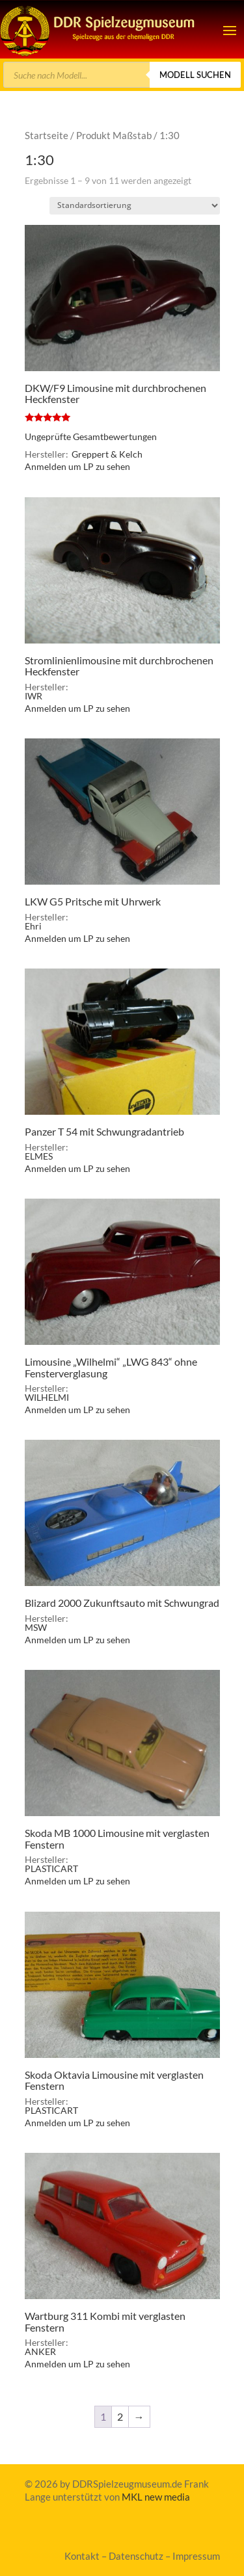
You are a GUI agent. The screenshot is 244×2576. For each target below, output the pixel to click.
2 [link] (120, 2416)
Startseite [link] (46, 135)
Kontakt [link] (82, 2556)
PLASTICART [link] (51, 1868)
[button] (229, 30)
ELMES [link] (39, 1156)
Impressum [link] (196, 2556)
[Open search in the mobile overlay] (122, 75)
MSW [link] (36, 1627)
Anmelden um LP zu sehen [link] (77, 466)
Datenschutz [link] (136, 2556)
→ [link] (139, 2416)
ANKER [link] (40, 2351)
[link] (98, 29)
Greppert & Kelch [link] (107, 454)
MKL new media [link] (156, 2497)
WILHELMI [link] (47, 1397)
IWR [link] (33, 695)
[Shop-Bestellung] (134, 206)
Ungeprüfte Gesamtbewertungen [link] (91, 436)
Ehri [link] (33, 925)
